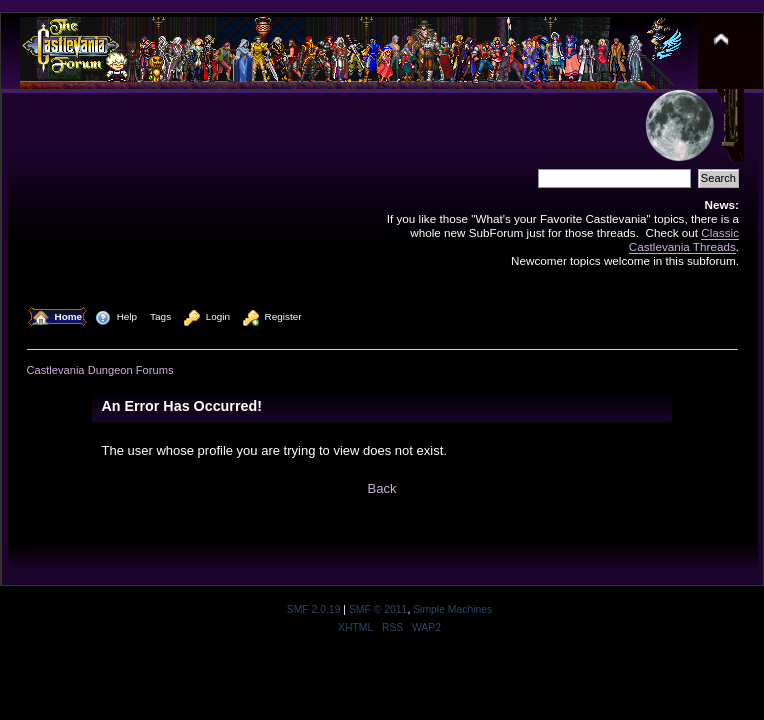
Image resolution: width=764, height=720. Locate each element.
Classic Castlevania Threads (684, 239)
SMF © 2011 (378, 609)
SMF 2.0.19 (314, 609)
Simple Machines (452, 609)
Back (382, 488)
